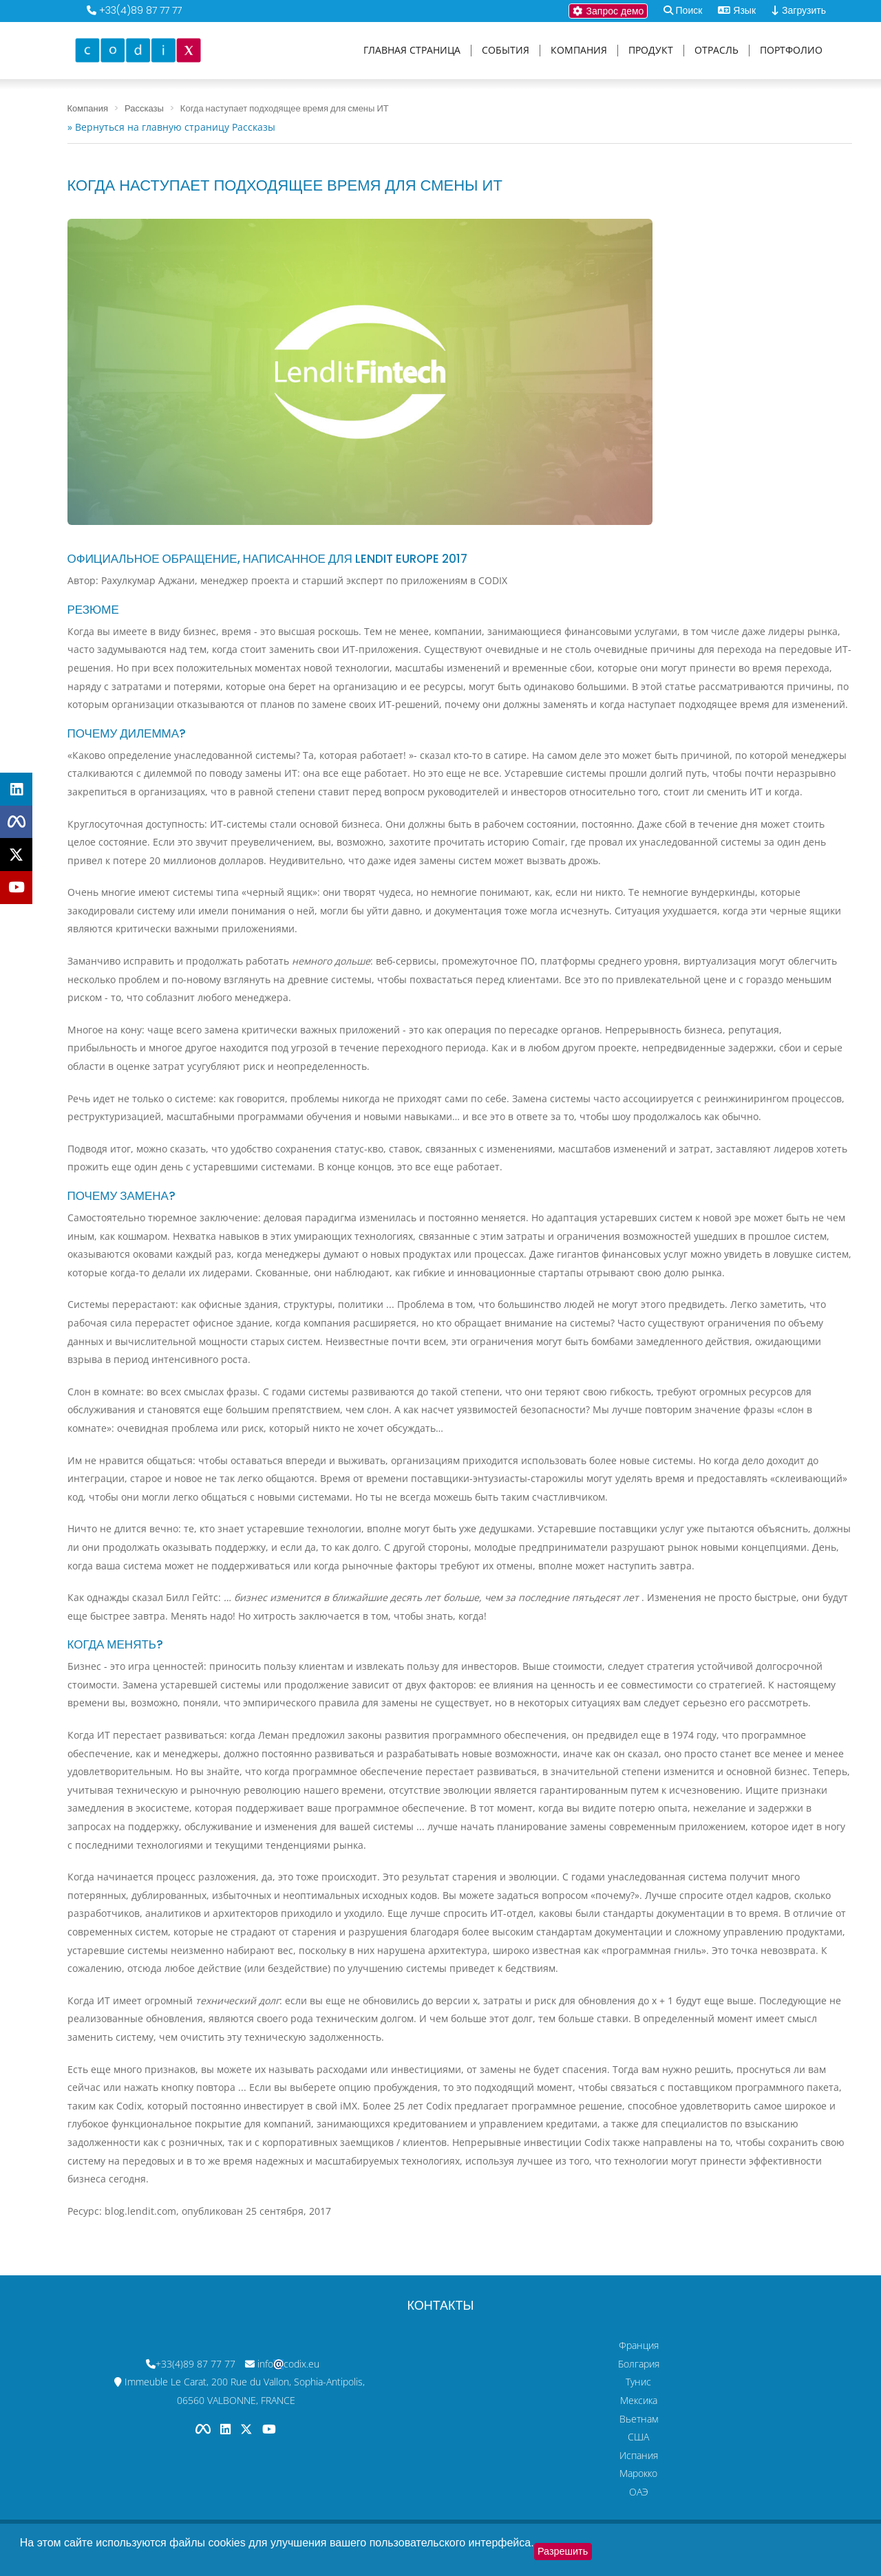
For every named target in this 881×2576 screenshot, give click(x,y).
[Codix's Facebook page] (204, 2429)
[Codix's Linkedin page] (226, 2429)
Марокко (638, 2473)
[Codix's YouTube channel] (269, 2429)
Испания (638, 2455)
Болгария (638, 2363)
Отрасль (716, 50)
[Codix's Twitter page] (247, 2429)
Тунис (638, 2381)
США (638, 2436)
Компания (579, 50)
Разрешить (563, 2551)
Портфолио (791, 50)
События (505, 50)
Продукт (650, 50)
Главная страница (411, 50)
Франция (639, 2345)
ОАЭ (638, 2491)
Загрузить (799, 10)
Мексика (638, 2400)
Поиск (689, 10)
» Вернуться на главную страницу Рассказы (171, 126)
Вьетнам (638, 2418)
